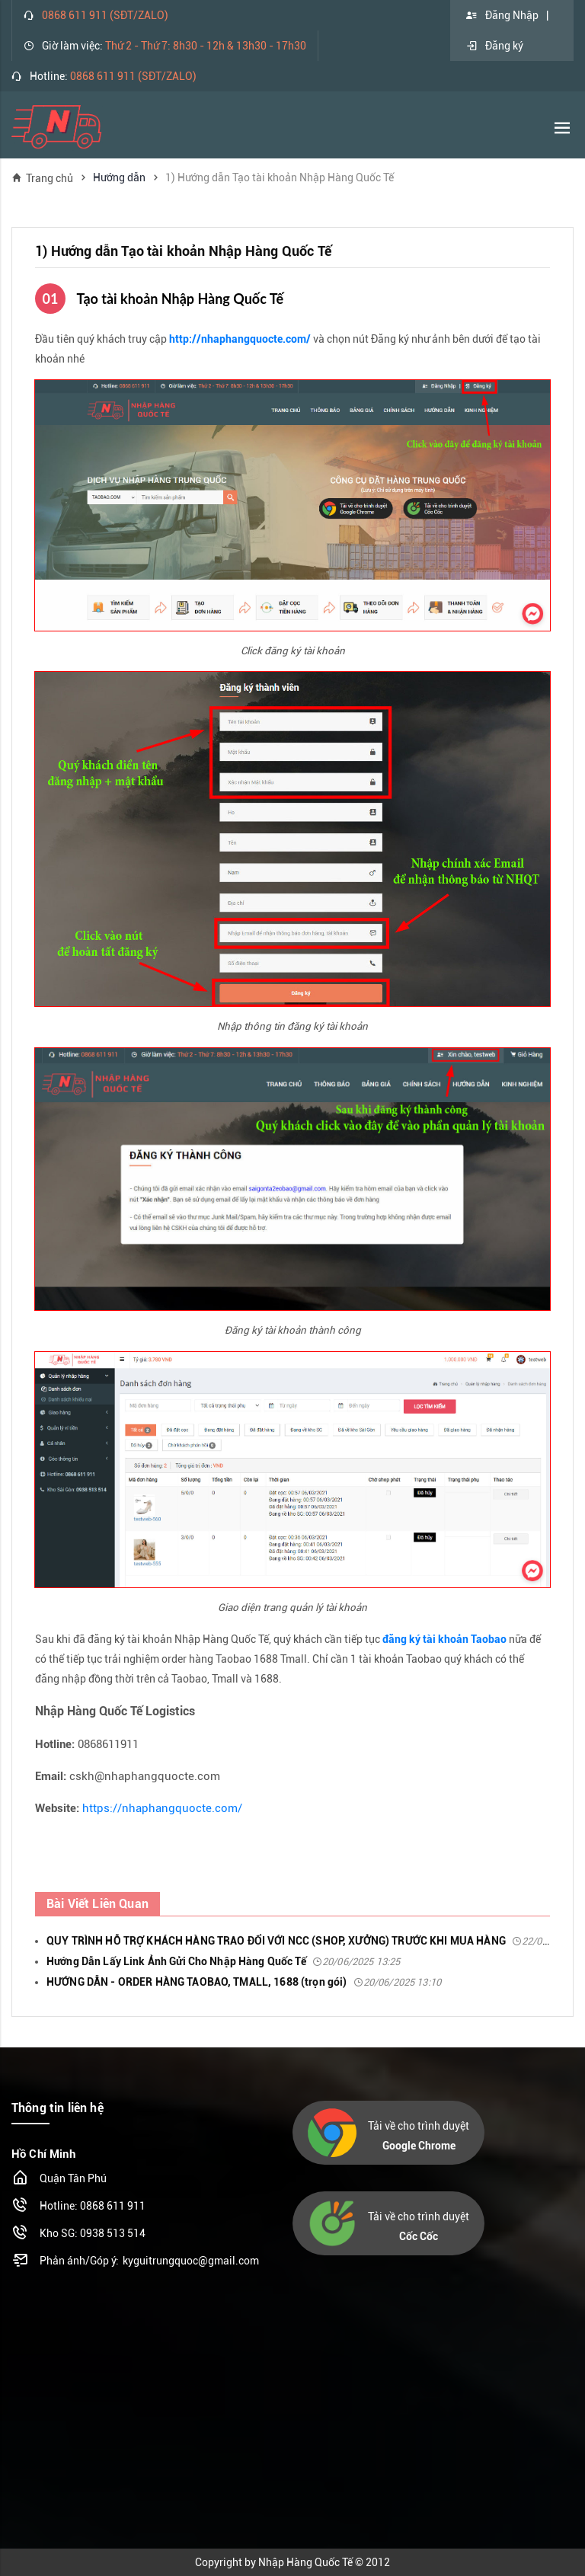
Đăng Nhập (502, 15)
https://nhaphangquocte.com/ (162, 1808)
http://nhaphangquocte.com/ (240, 339)
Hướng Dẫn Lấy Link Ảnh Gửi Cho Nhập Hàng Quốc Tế (223, 1961)
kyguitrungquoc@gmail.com (191, 2261)
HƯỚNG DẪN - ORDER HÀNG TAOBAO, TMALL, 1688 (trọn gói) (243, 1982)
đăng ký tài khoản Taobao (444, 1639)
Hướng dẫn (119, 177)
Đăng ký (494, 46)
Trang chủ (42, 178)
